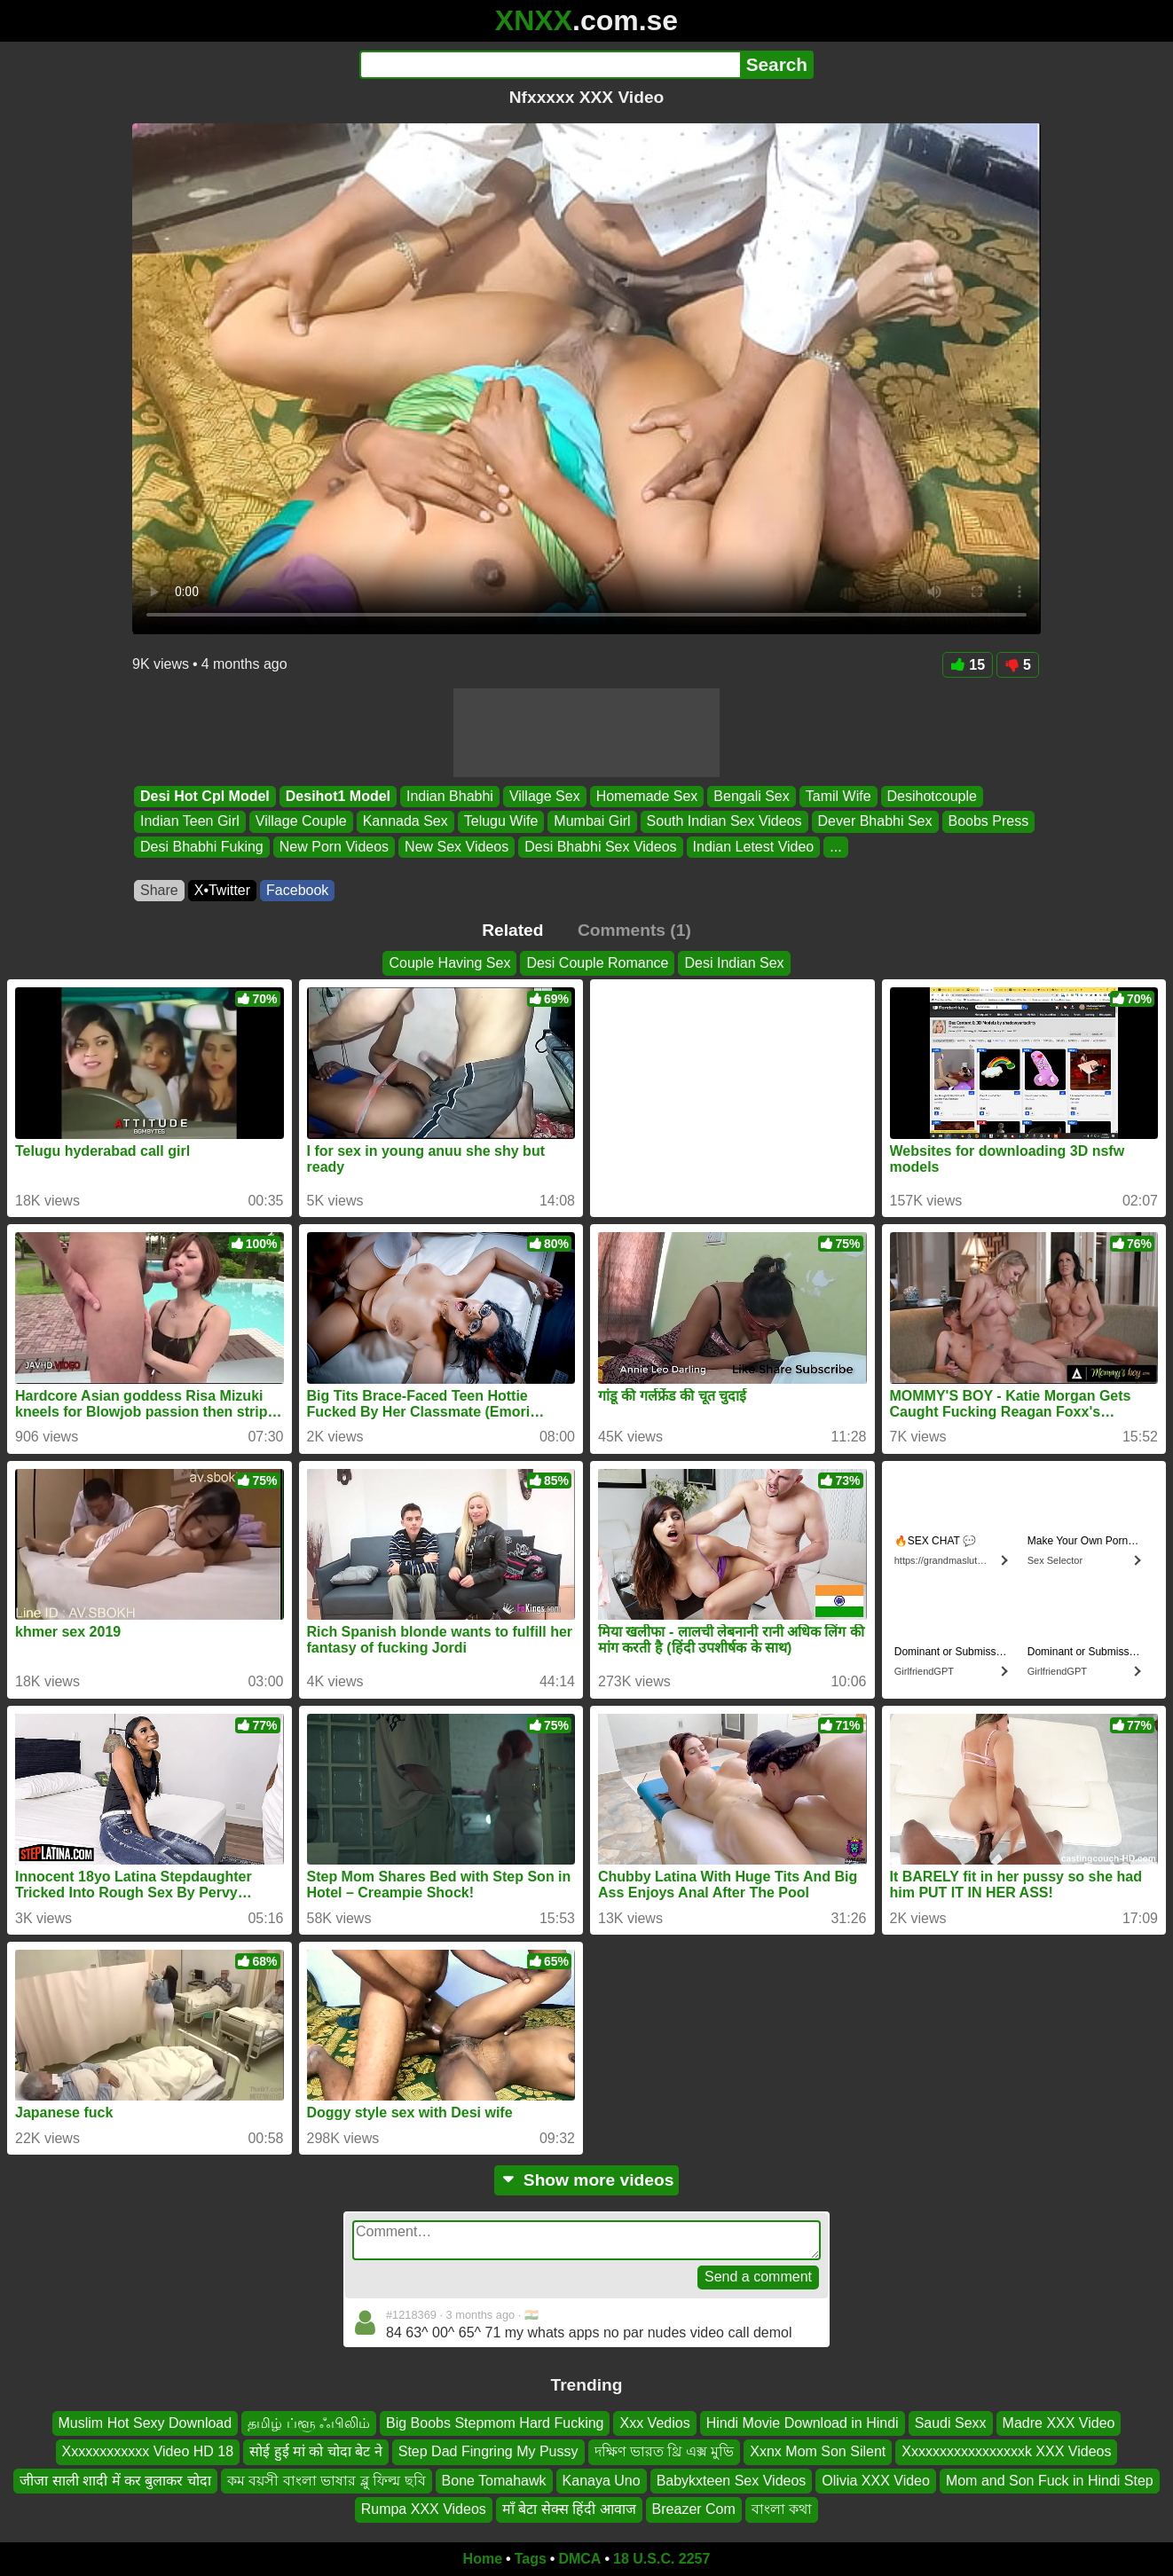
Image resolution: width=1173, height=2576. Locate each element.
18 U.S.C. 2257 (661, 2558)
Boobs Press (989, 821)
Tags (531, 2558)
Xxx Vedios (654, 2423)
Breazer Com (694, 2509)
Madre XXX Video (1059, 2423)
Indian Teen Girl (190, 821)
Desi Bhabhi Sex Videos (600, 846)
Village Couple (301, 821)
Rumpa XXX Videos (423, 2509)
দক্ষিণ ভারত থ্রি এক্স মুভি (664, 2451)
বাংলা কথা (782, 2509)
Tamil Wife (838, 796)
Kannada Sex (405, 821)
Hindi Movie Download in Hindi (802, 2423)
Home (482, 2558)
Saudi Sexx (951, 2423)
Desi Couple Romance (597, 962)
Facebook (297, 890)
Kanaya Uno (602, 2479)
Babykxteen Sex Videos (732, 2479)
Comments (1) (634, 930)
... (835, 846)
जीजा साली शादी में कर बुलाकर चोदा (115, 2479)
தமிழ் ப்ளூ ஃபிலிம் (309, 2423)
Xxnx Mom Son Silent (818, 2451)
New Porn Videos (334, 846)
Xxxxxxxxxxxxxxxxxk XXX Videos (1006, 2451)
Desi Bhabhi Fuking (202, 846)
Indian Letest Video (754, 846)
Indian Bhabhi (449, 796)
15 (967, 664)
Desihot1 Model (338, 796)
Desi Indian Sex (733, 962)
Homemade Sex (647, 796)
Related (512, 930)
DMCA (579, 2558)
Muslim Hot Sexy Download (145, 2423)
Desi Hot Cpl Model (205, 796)
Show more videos (587, 2180)
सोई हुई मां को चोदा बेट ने (315, 2451)
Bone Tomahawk (494, 2479)
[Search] (549, 65)
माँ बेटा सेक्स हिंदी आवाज (569, 2509)
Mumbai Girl (592, 821)
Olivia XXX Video (876, 2479)
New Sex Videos (456, 846)
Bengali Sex (751, 796)
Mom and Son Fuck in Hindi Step (1049, 2479)
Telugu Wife (501, 821)
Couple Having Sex (449, 962)
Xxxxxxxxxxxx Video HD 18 (148, 2451)
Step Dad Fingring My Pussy (488, 2451)
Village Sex (544, 796)
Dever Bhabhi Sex (875, 821)
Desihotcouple (932, 796)
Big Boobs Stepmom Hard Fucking (494, 2423)
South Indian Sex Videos (724, 821)
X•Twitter (222, 890)
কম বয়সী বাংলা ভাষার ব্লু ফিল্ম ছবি (326, 2479)
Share (159, 890)
